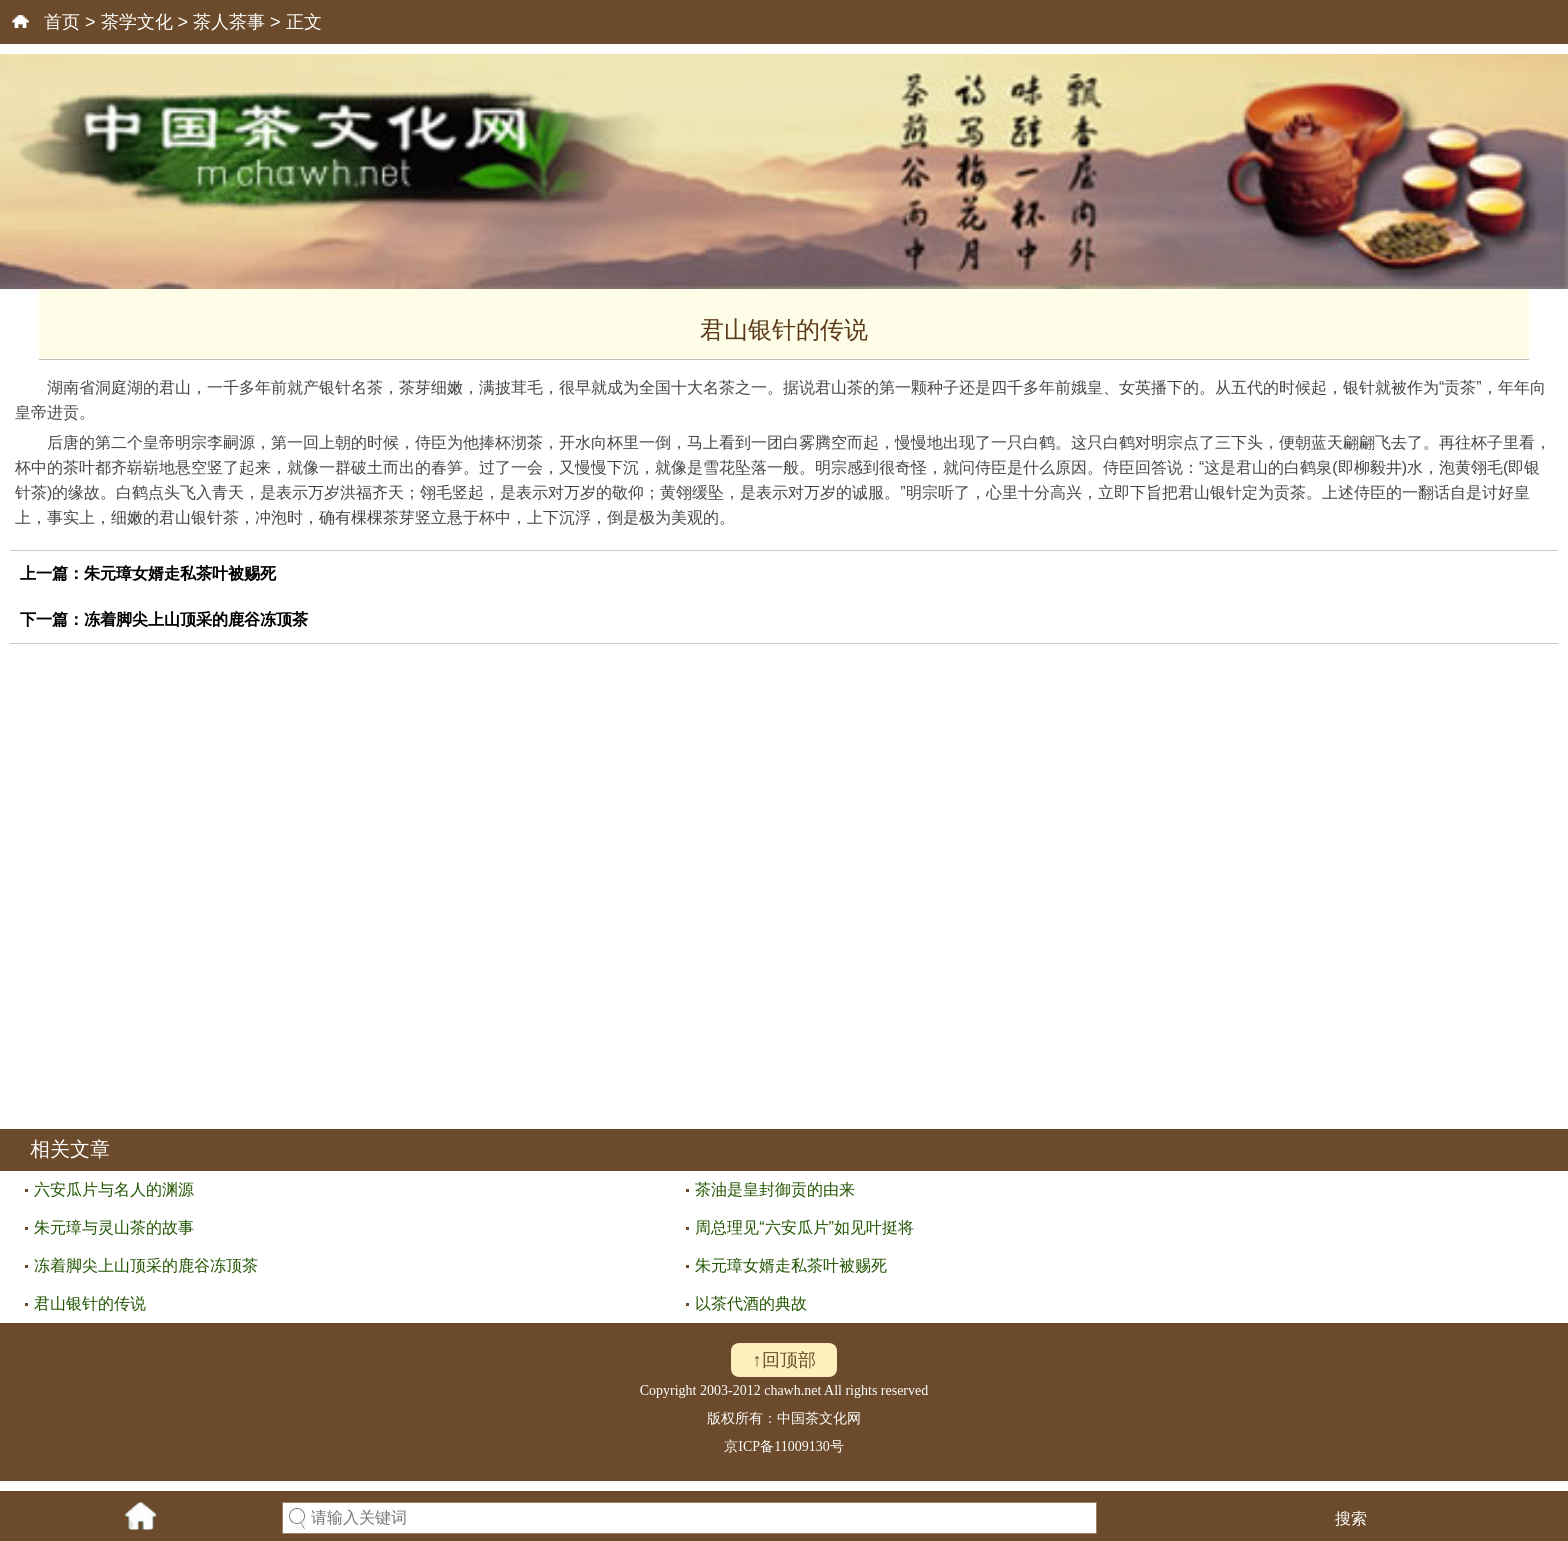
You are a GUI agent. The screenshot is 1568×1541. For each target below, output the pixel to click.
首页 (62, 22)
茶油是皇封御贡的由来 (775, 1189)
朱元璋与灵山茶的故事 (114, 1227)
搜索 (1351, 1518)
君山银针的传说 (90, 1303)
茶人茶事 (229, 22)
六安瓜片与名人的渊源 (114, 1189)
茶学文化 (137, 22)
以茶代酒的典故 (751, 1303)
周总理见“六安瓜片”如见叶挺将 (804, 1227)
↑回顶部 (784, 1360)
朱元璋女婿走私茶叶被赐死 (180, 573)
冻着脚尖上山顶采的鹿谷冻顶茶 (196, 619)
